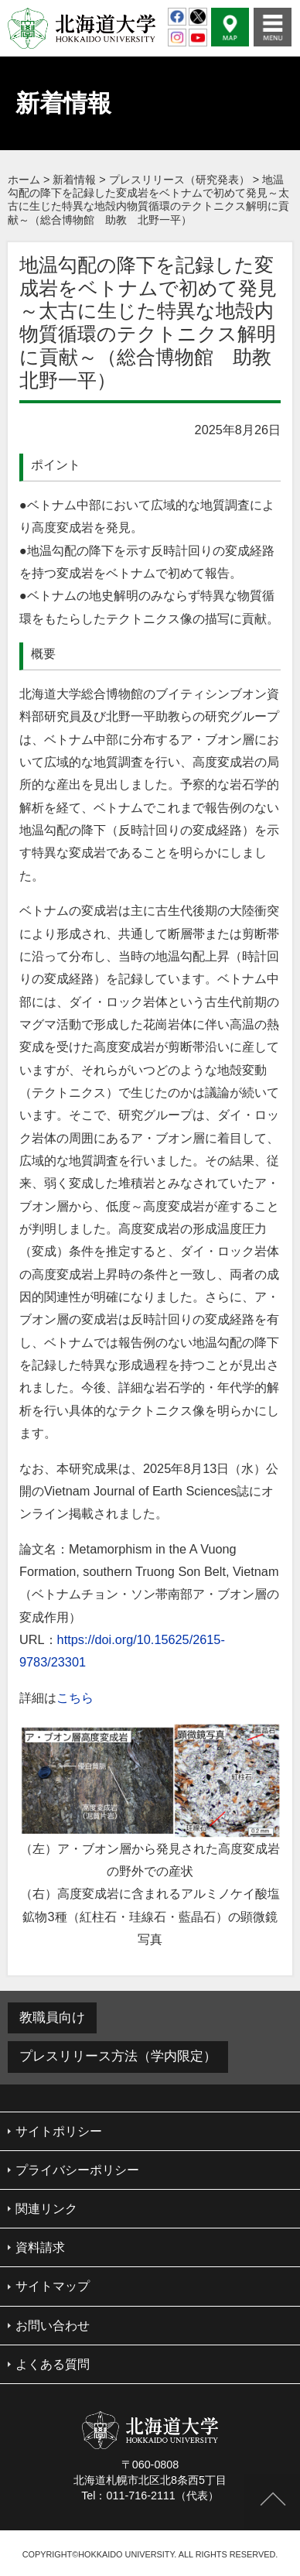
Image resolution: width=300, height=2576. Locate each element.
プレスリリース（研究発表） (179, 179)
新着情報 (74, 179)
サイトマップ (52, 2286)
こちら (75, 1697)
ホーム (24, 179)
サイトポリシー (58, 2131)
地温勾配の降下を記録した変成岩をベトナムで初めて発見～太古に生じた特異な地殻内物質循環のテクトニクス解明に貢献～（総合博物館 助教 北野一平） (148, 199)
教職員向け (52, 2017)
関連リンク (46, 2208)
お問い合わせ (52, 2325)
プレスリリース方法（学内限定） (117, 2056)
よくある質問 (52, 2364)
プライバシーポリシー (77, 2170)
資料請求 (40, 2247)
